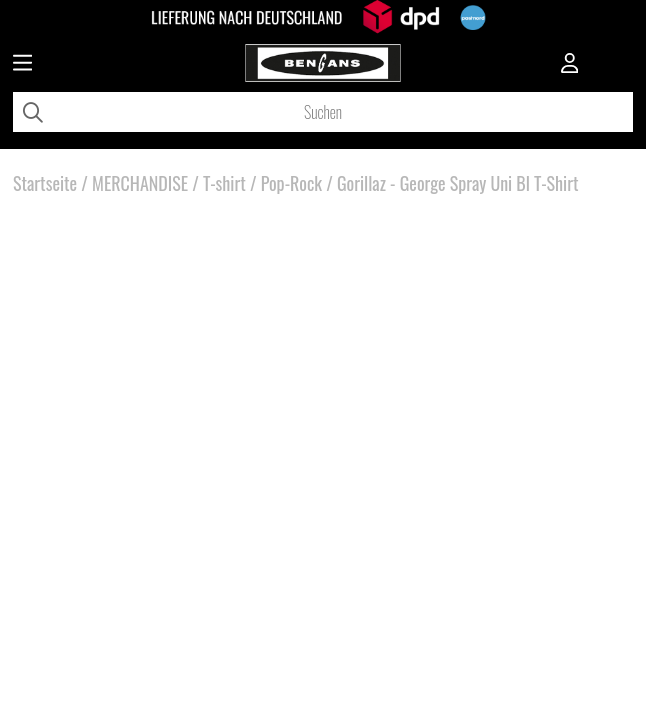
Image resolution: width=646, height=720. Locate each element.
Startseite (45, 183)
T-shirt (224, 183)
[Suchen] (323, 112)
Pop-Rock (291, 183)
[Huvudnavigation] (22, 65)
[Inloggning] (570, 65)
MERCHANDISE (140, 183)
